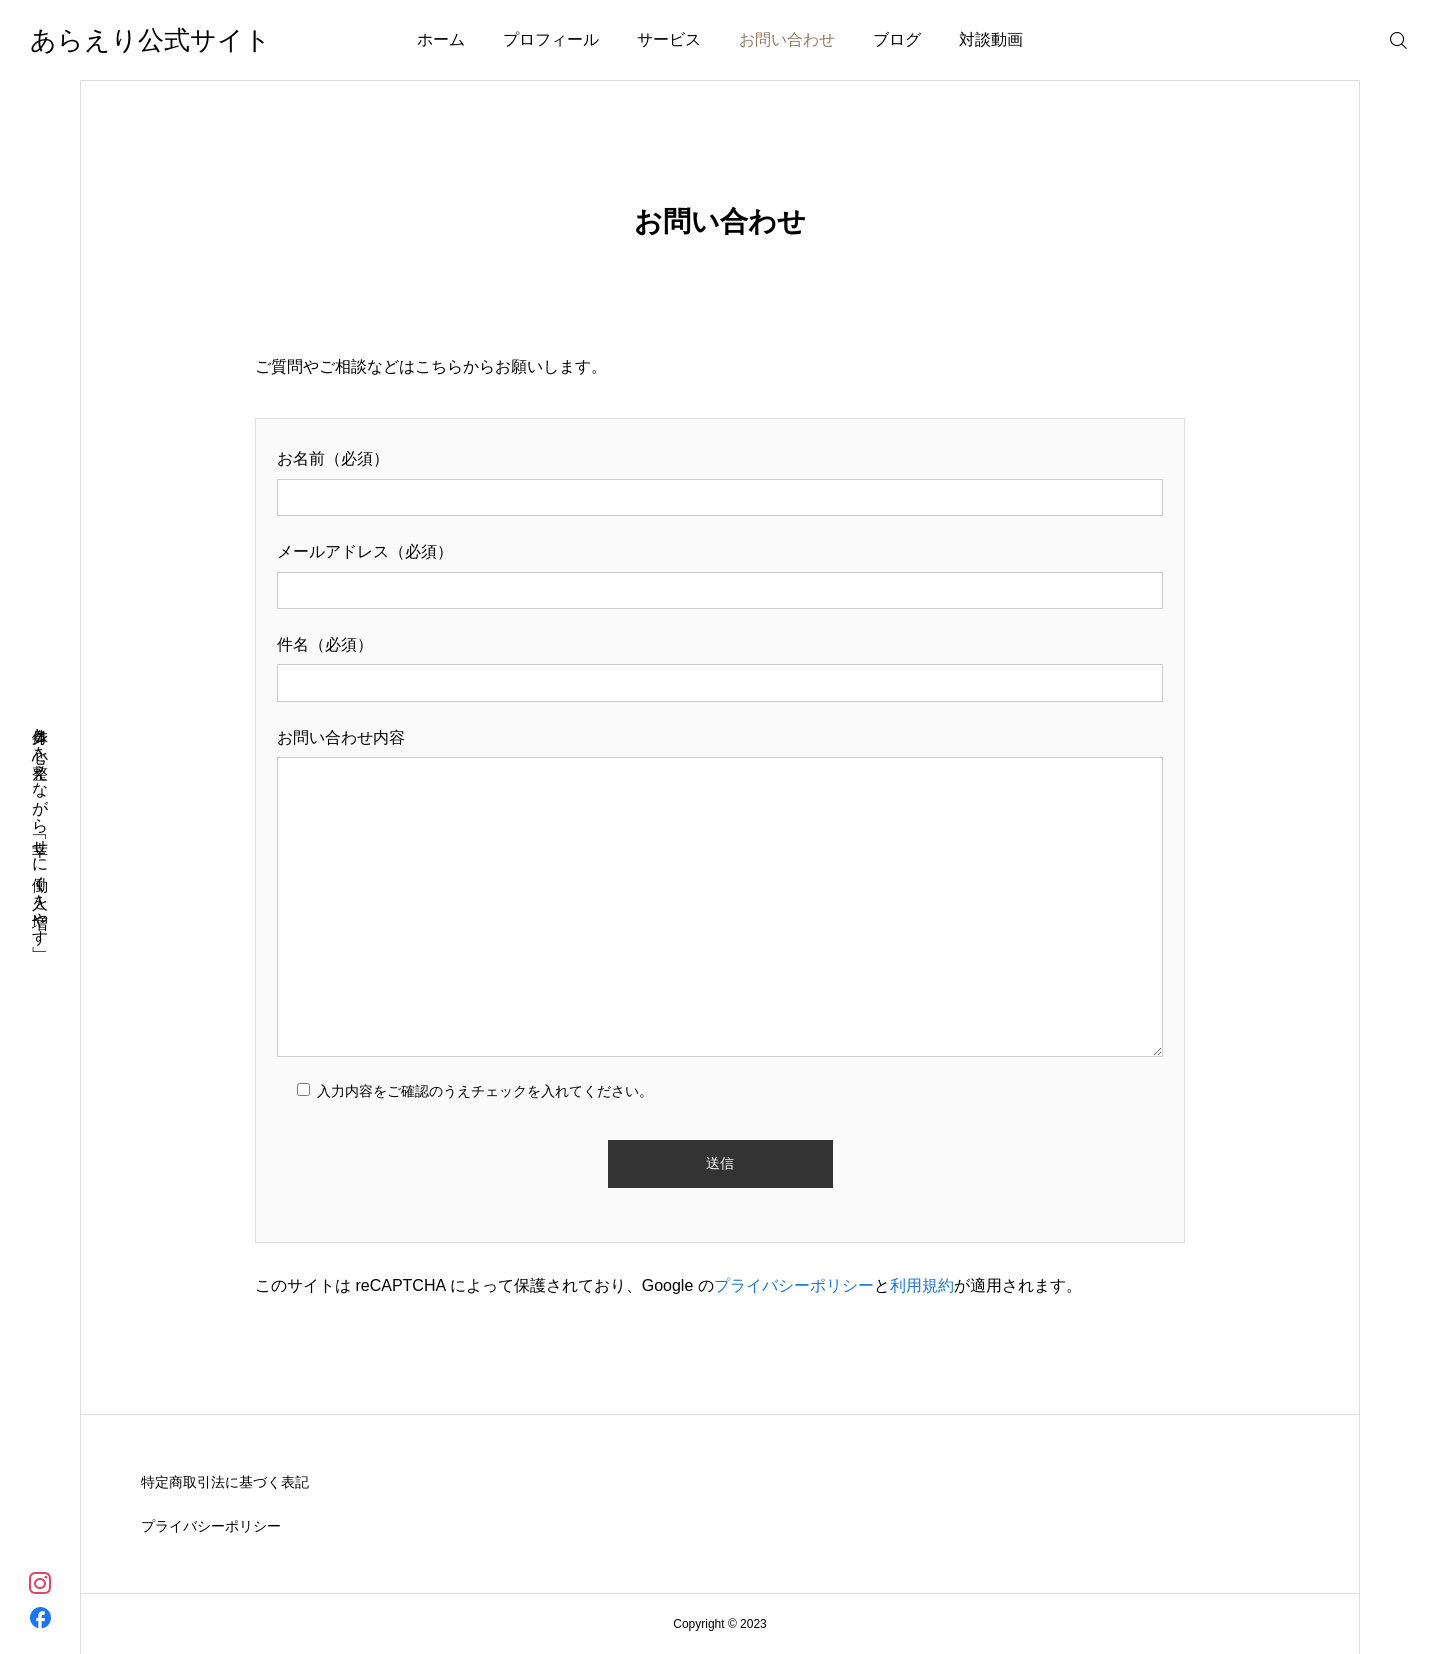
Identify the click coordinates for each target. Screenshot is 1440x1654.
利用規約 (922, 1285)
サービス (669, 39)
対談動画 (991, 39)
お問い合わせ (787, 39)
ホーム (441, 39)
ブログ (897, 39)
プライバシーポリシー (794, 1285)
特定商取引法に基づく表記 (225, 1482)
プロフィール (551, 39)
